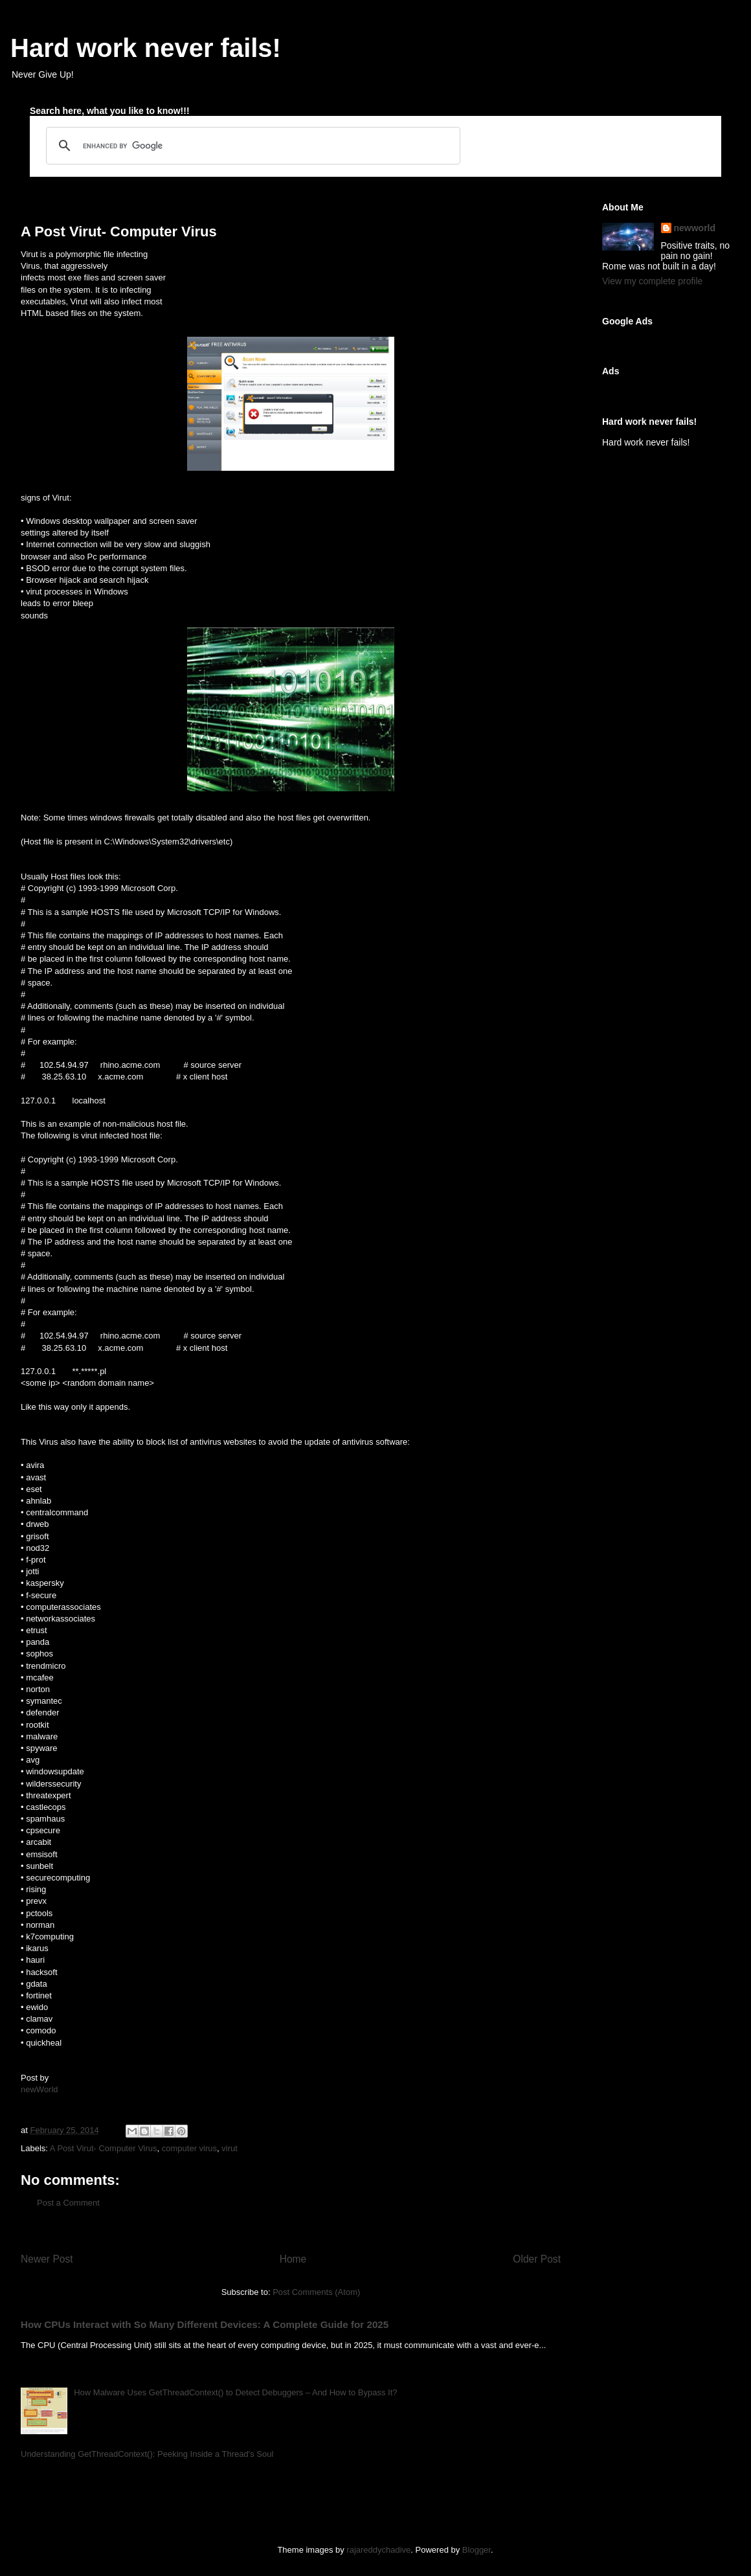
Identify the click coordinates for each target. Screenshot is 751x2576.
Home (293, 2259)
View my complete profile (652, 281)
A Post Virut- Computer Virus (103, 2148)
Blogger (476, 2550)
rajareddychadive (378, 2550)
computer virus (189, 2148)
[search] (251, 145)
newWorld (39, 2089)
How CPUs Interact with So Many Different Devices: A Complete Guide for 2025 (204, 2324)
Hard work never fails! (145, 48)
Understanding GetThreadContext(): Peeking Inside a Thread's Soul (147, 2454)
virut (229, 2148)
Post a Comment (68, 2203)
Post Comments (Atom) (316, 2292)
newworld (695, 228)
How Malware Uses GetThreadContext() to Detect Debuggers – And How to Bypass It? (235, 2392)
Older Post (537, 2259)
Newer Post (47, 2259)
